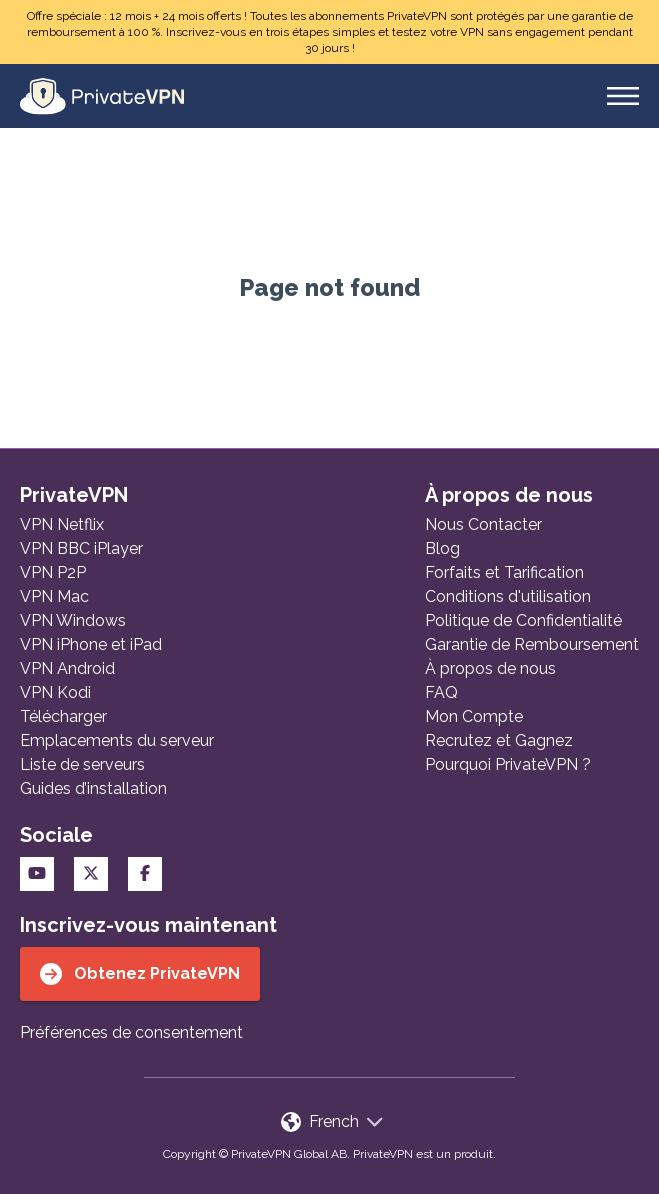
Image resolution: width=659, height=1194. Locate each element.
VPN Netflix (62, 524)
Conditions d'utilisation (508, 596)
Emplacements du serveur (117, 740)
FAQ (441, 692)
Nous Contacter (483, 524)
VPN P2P (53, 572)
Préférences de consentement (131, 1032)
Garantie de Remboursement (532, 644)
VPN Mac (54, 596)
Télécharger (63, 716)
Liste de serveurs (82, 764)
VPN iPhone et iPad (91, 644)
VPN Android (67, 668)
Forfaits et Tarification (504, 572)
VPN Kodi (55, 692)
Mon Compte (474, 716)
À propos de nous (490, 668)
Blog (442, 548)
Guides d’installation (93, 788)
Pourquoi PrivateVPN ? (508, 764)
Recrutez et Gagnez (499, 740)
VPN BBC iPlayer (81, 548)
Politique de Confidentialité (523, 620)
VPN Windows (73, 620)
